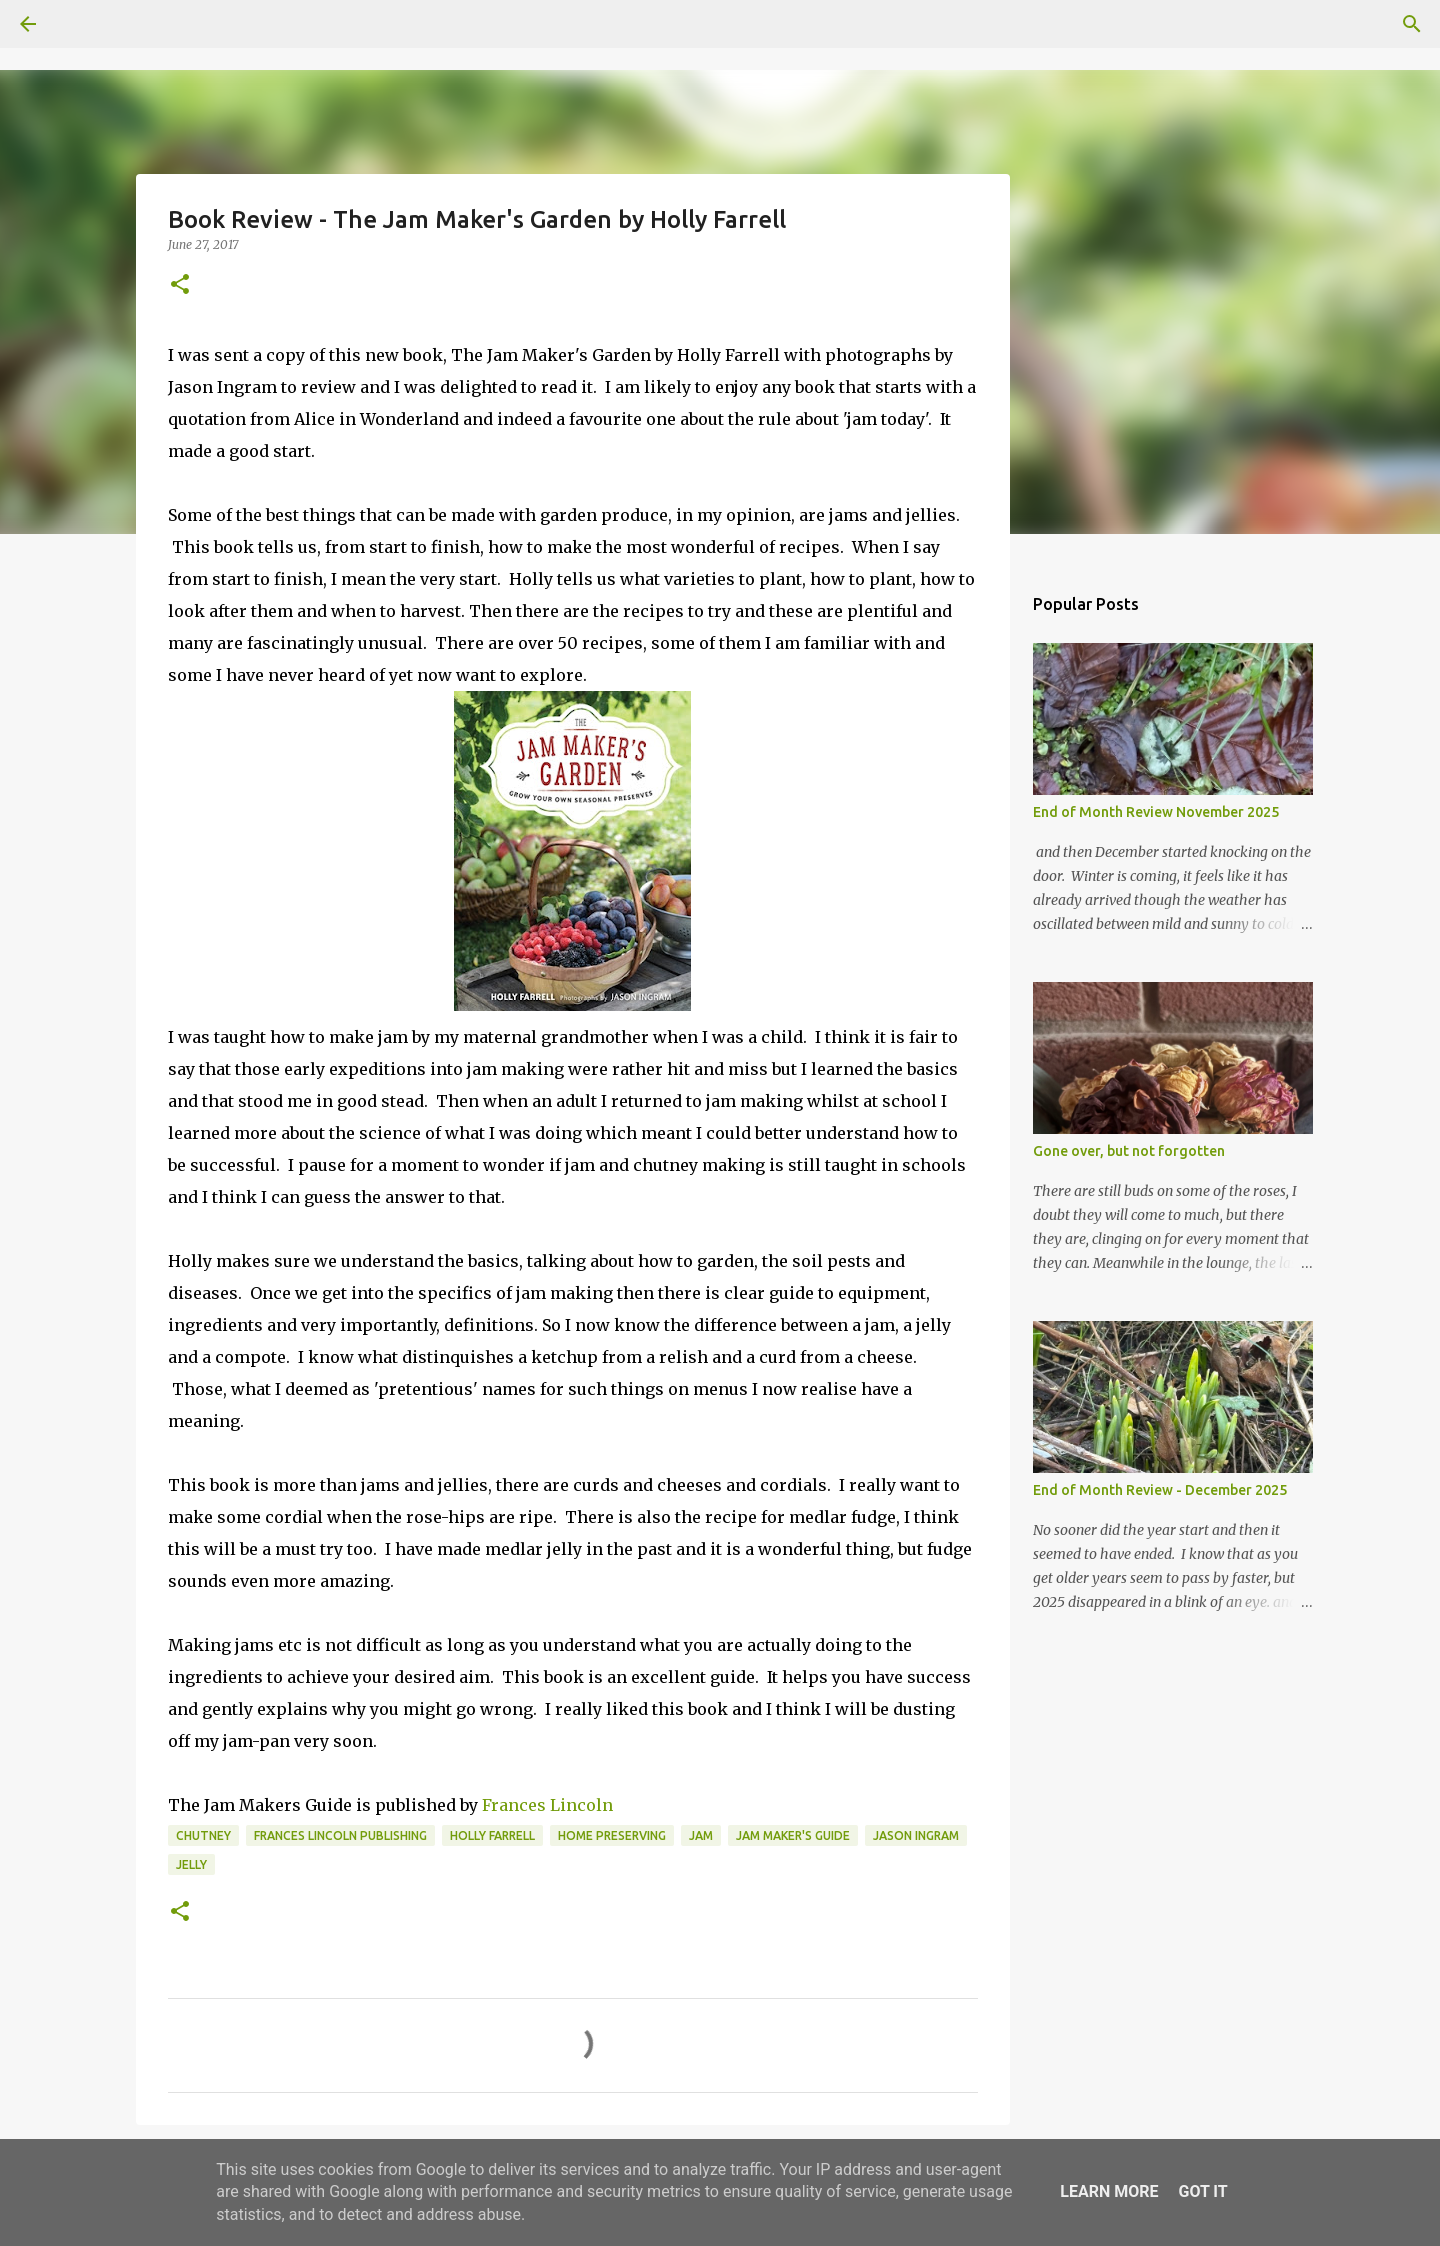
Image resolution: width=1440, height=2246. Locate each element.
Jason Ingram (916, 1835)
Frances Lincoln (547, 1805)
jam (701, 1835)
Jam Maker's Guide (793, 1835)
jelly (191, 1864)
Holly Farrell (492, 1835)
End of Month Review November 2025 (1156, 812)
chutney (203, 1835)
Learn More (1109, 2191)
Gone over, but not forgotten (1129, 1151)
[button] (180, 285)
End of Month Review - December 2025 (1160, 1490)
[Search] (84, 24)
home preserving (612, 1835)
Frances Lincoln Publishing (340, 1835)
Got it (1202, 2191)
